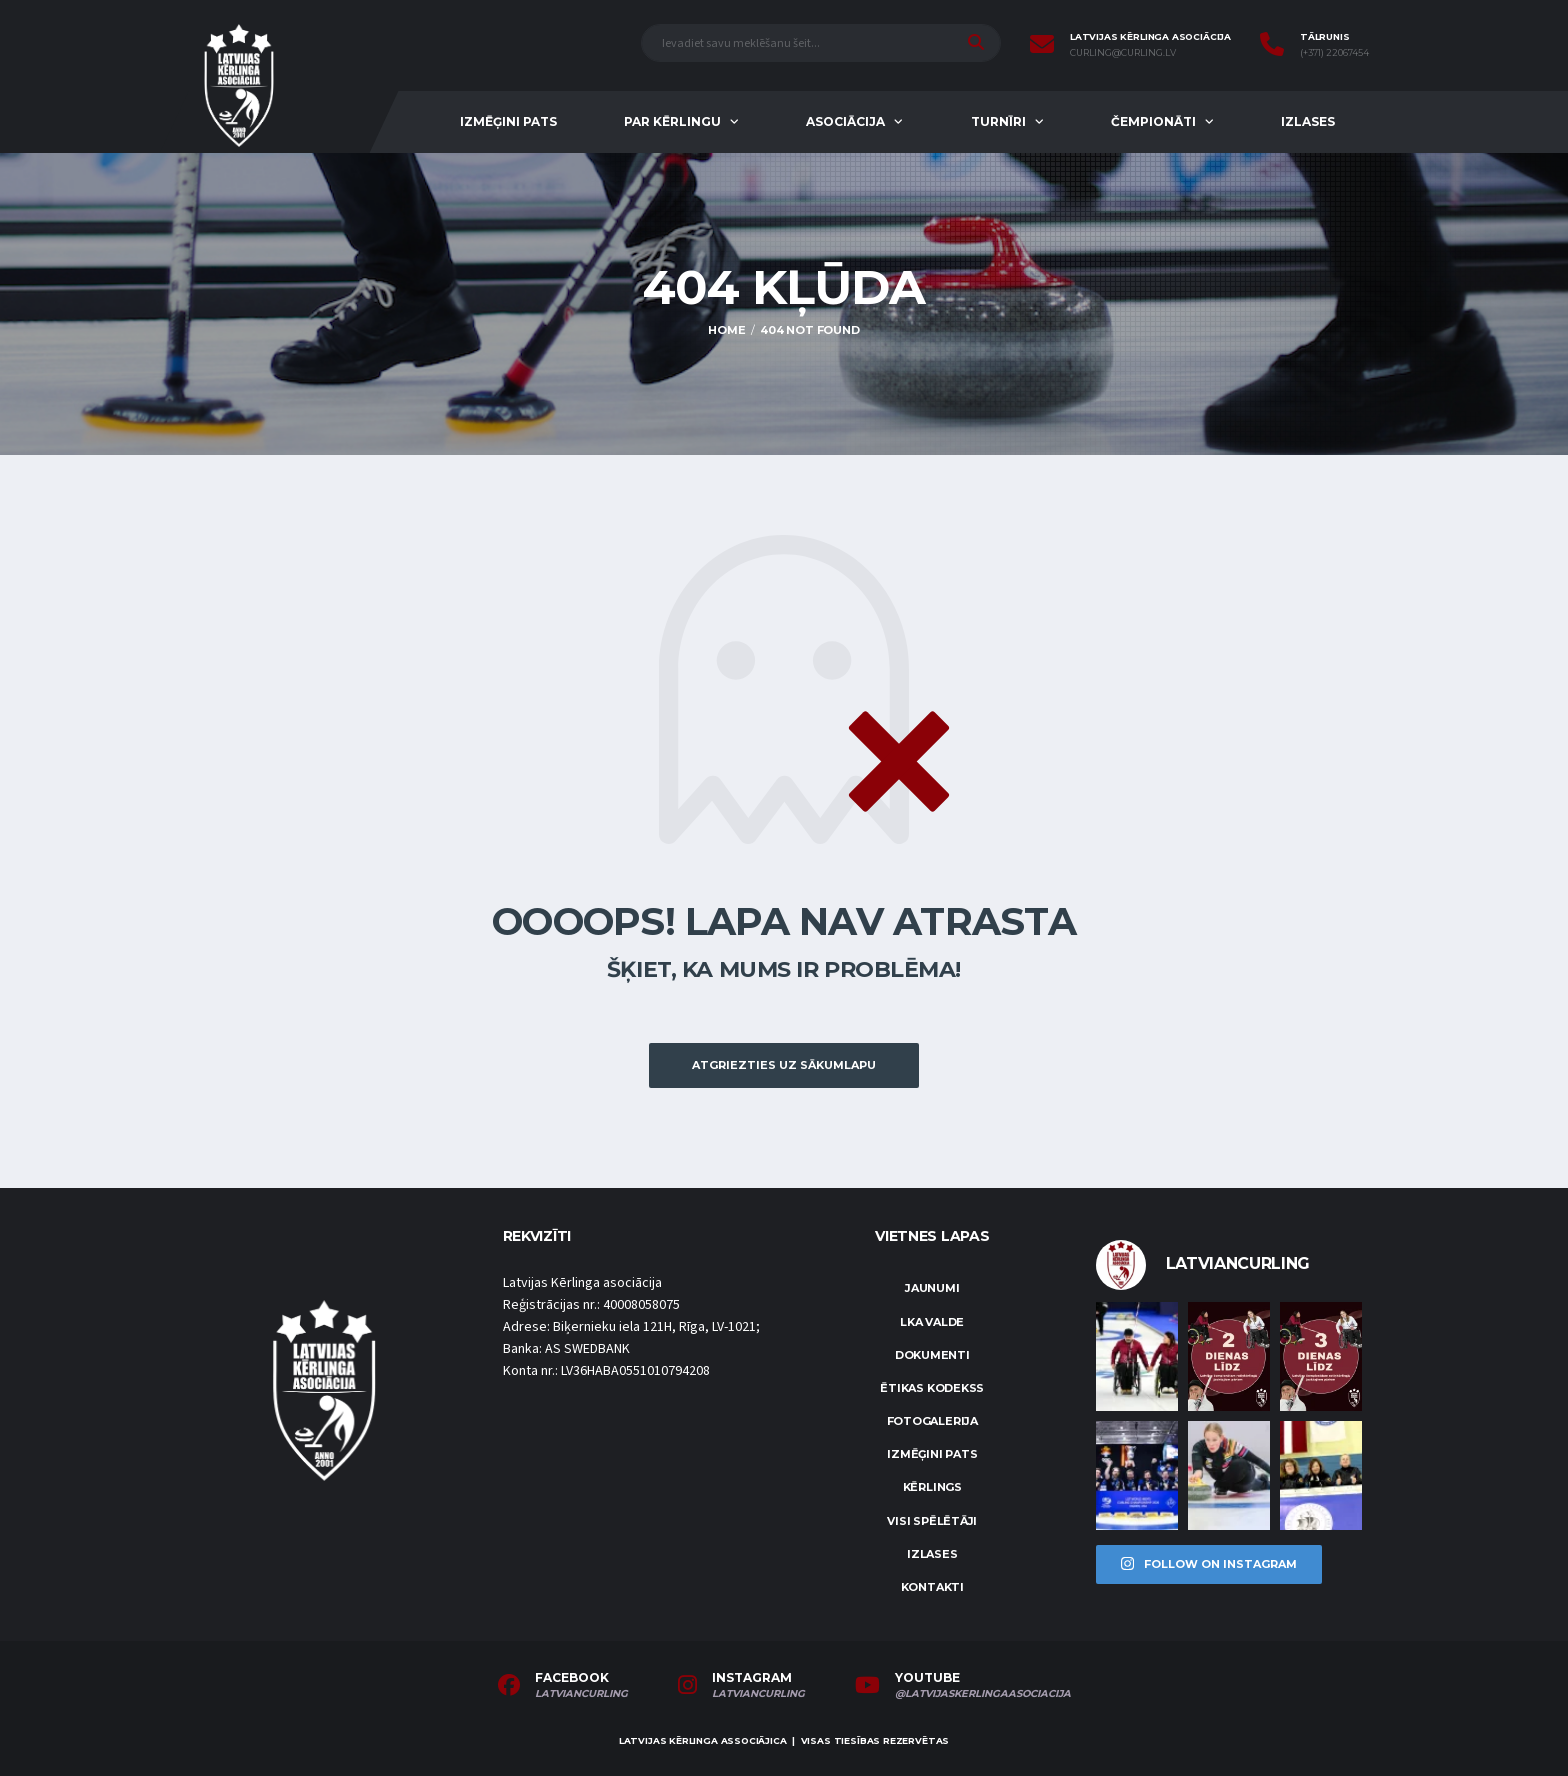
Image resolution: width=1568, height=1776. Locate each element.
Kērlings (932, 1487)
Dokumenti (932, 1355)
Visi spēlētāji (932, 1521)
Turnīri (998, 121)
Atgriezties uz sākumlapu (784, 1065)
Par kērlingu (672, 121)
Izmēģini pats (508, 121)
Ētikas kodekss (932, 1388)
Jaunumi (932, 1288)
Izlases (1308, 121)
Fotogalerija (932, 1421)
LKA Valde (932, 1322)
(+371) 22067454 (1334, 53)
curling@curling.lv (1123, 53)
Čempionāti (1153, 121)
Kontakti (932, 1587)
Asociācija (845, 121)
